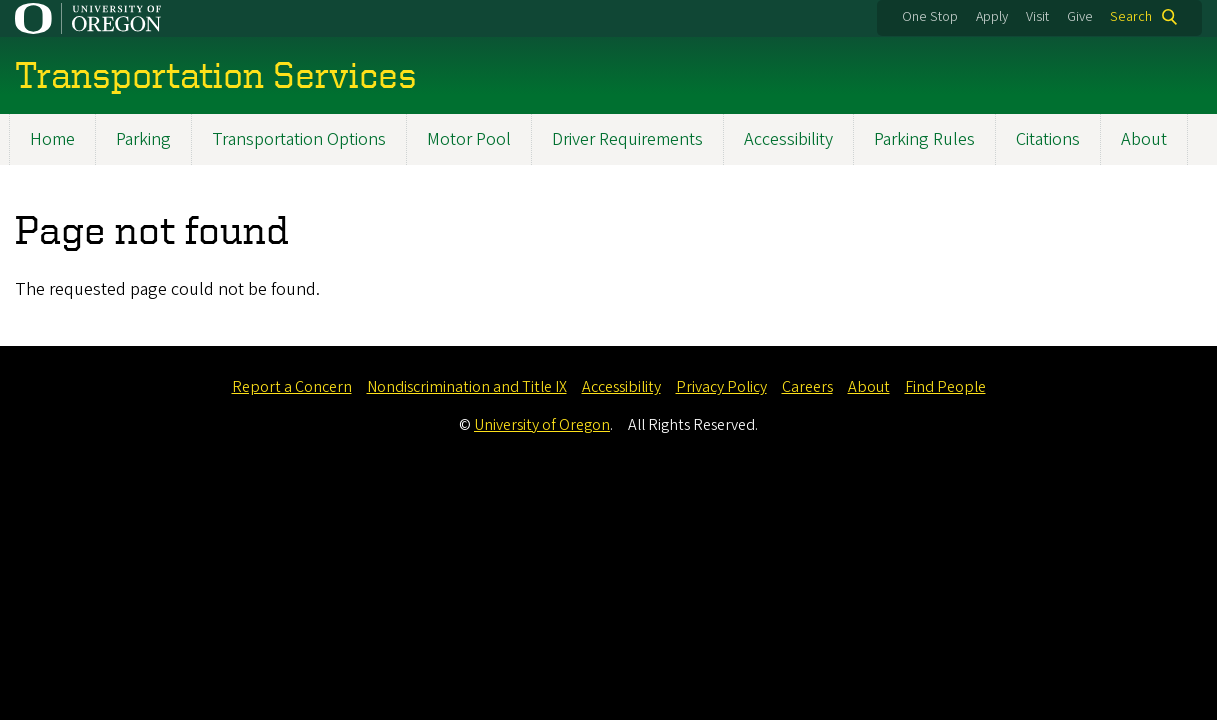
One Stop (930, 17)
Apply (992, 17)
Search (1131, 17)
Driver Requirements (627, 139)
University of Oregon (542, 425)
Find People (945, 387)
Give (1080, 17)
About (1144, 139)
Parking (143, 139)
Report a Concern (292, 387)
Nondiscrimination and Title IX (467, 387)
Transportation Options (299, 139)
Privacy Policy (721, 387)
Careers (807, 387)
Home (52, 139)
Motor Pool (469, 139)
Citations (1048, 139)
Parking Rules (924, 139)
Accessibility (788, 139)
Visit (1037, 17)
